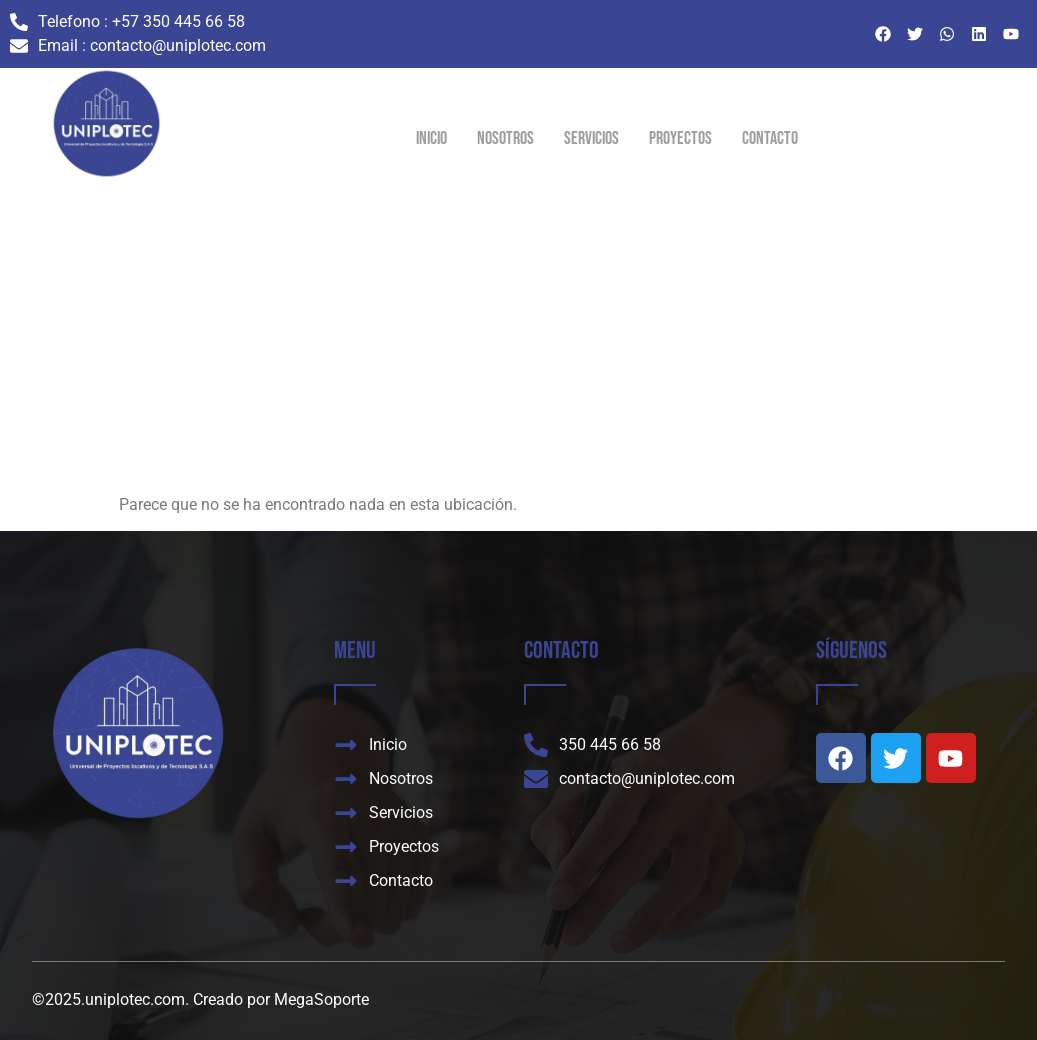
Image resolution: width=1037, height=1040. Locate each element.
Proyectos (680, 138)
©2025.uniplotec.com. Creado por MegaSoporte (200, 999)
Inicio (431, 138)
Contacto (770, 138)
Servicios (591, 138)
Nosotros (505, 138)
